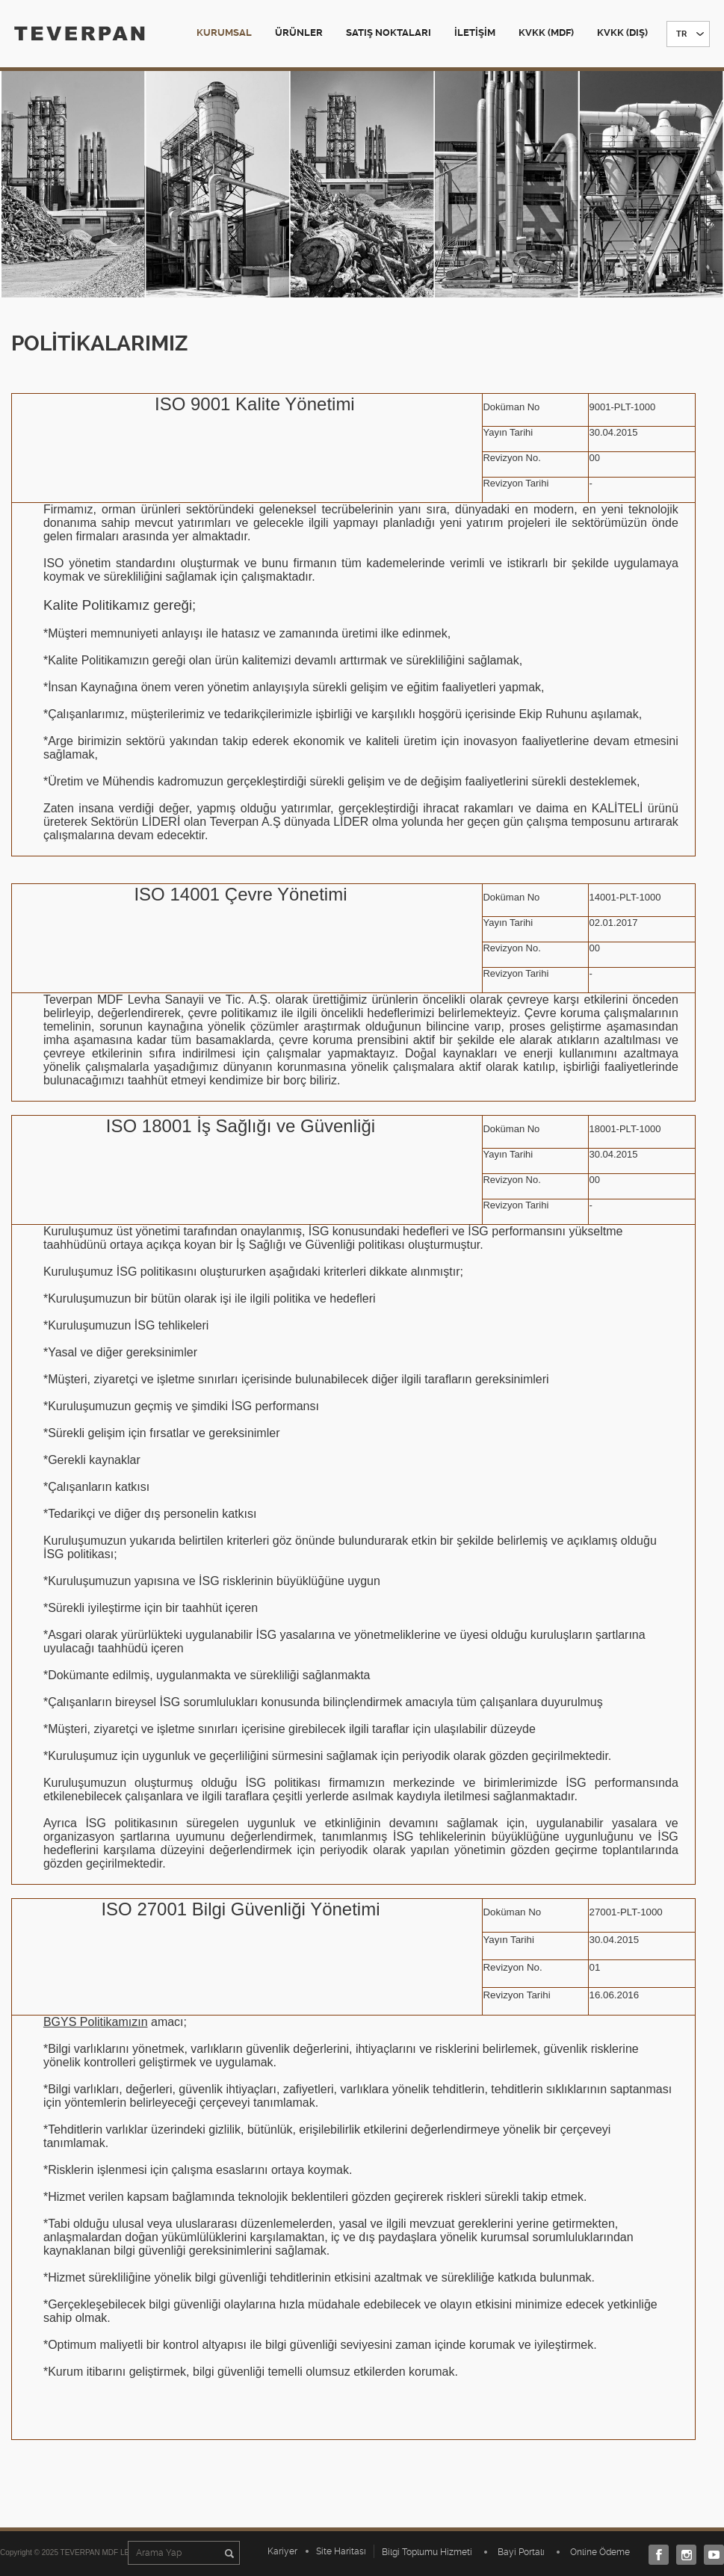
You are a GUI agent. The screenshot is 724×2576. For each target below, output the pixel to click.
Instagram (682, 2555)
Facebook (655, 2555)
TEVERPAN (79, 33)
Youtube (710, 2555)
